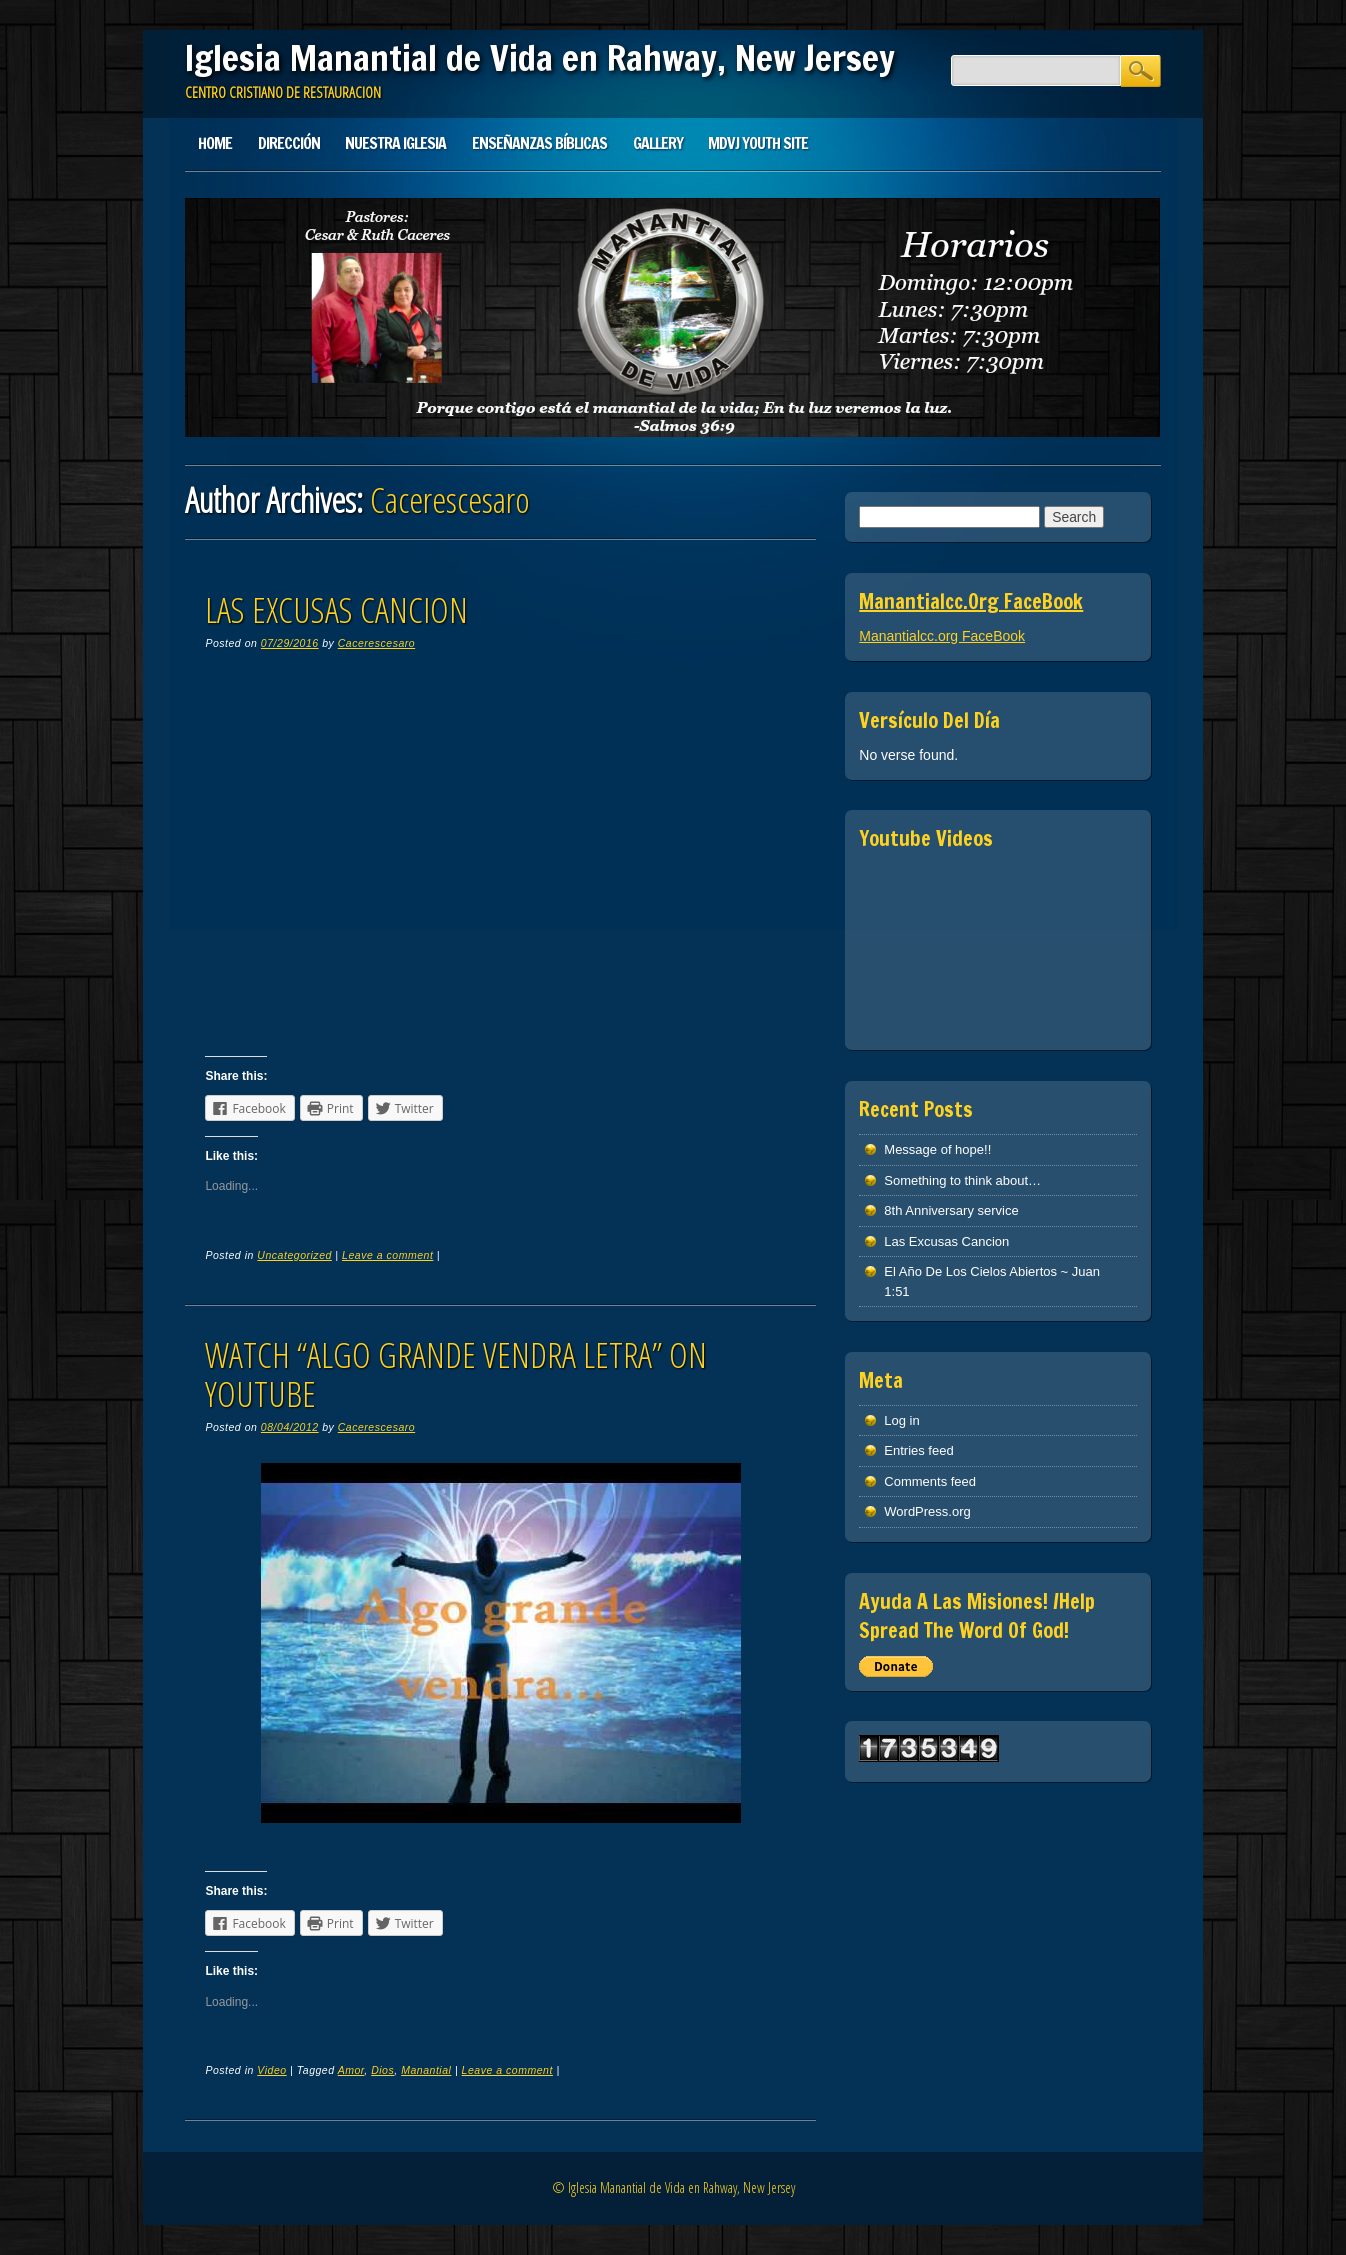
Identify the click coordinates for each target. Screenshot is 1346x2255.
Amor (351, 2070)
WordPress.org (927, 1511)
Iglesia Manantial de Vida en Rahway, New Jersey (540, 58)
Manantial (426, 2070)
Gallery (658, 143)
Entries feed (918, 1450)
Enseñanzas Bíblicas (539, 143)
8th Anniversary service (951, 1210)
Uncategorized (294, 1255)
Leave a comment (387, 1255)
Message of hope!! (937, 1149)
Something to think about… (962, 1180)
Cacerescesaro (450, 499)
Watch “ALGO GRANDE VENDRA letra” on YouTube (456, 1374)
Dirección (289, 143)
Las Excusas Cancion (336, 609)
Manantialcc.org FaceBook (971, 601)
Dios (382, 2070)
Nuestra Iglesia (395, 143)
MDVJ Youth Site (758, 143)
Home (215, 143)
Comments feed (930, 1481)
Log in (901, 1420)
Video (271, 2070)
